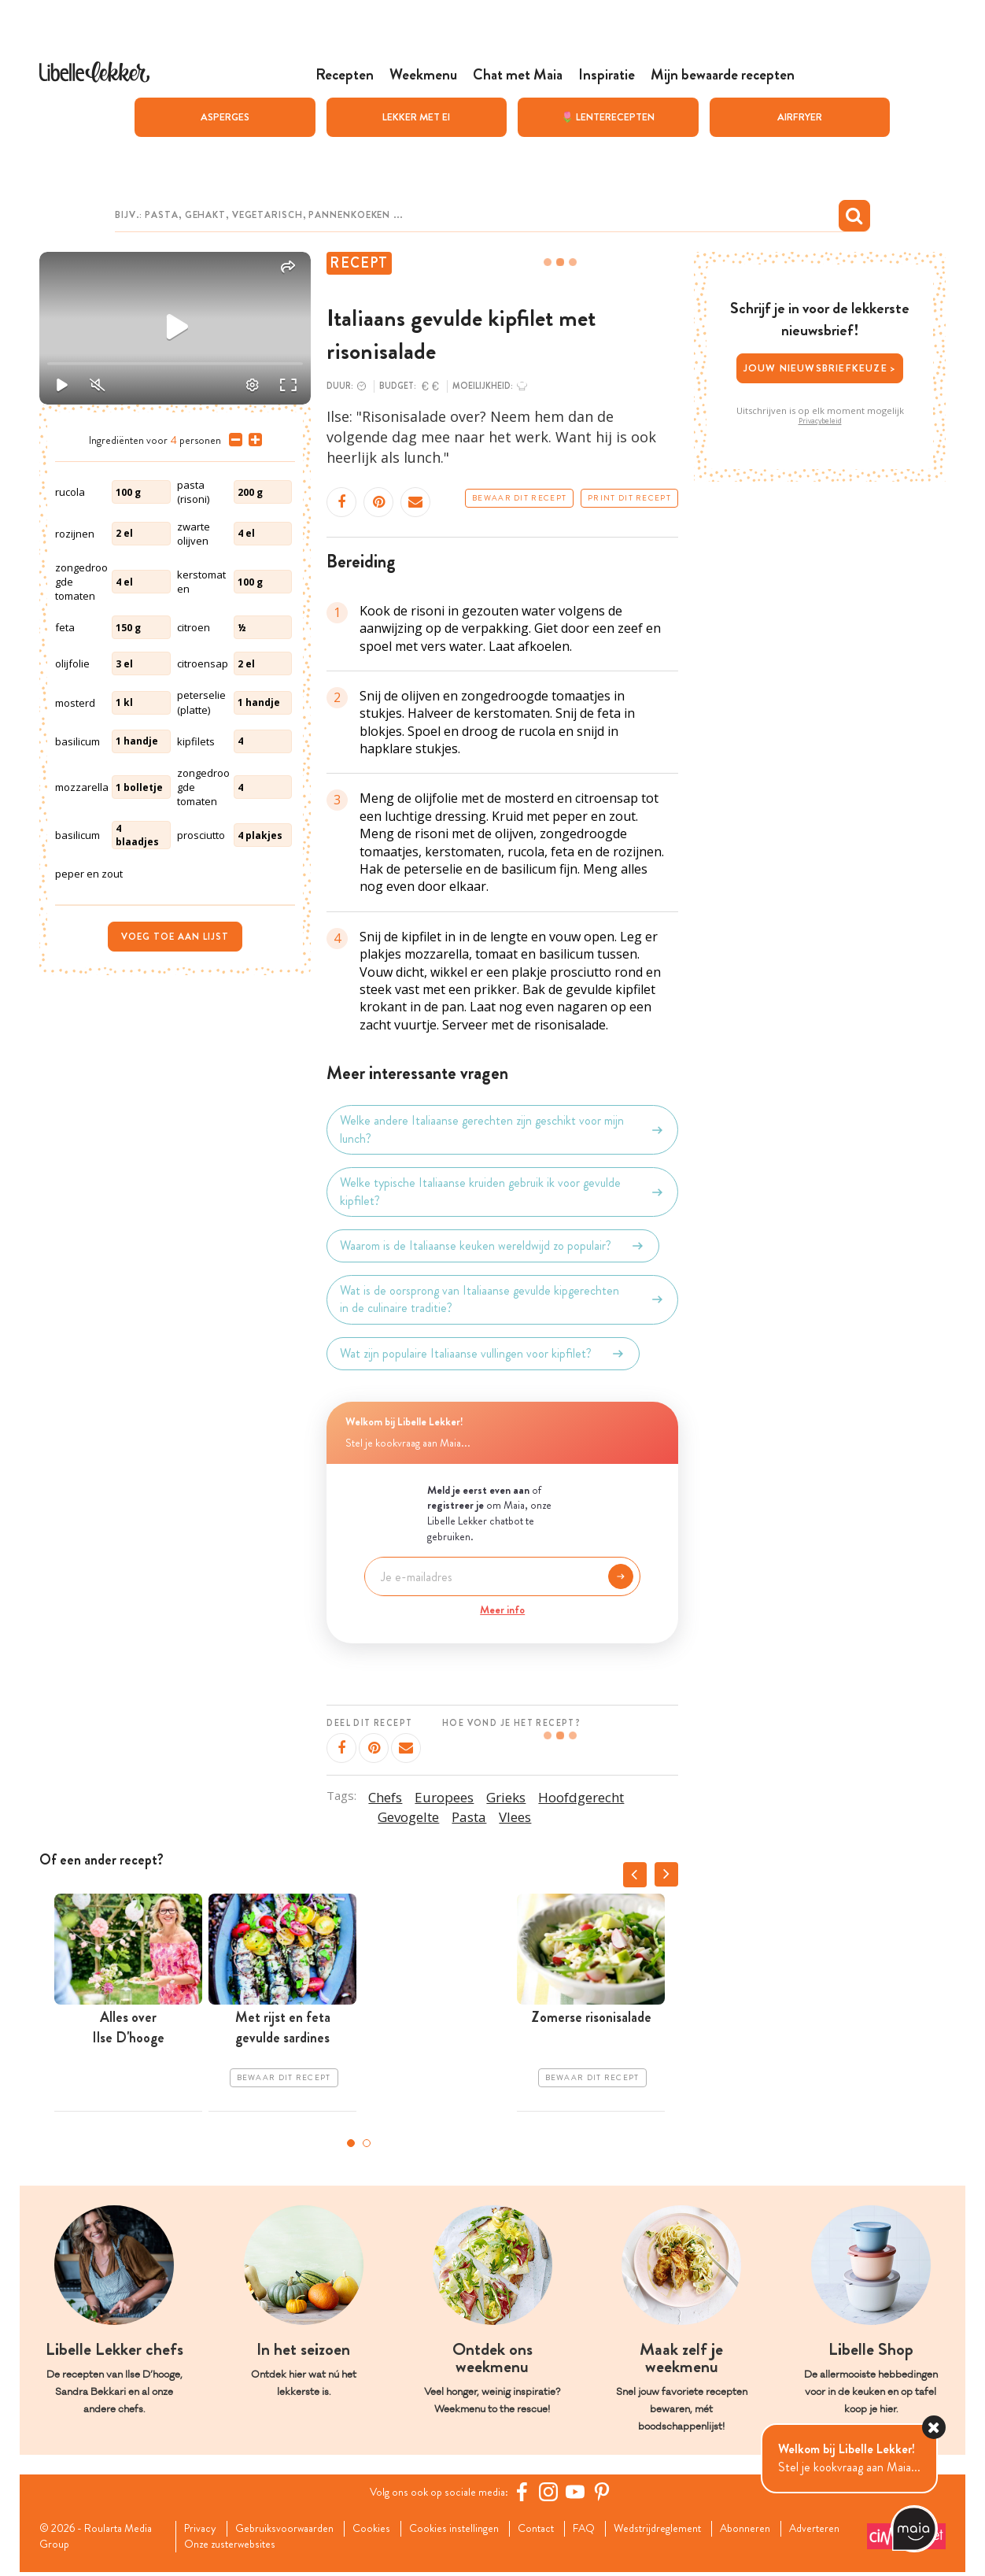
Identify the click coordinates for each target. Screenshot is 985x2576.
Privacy (205, 2529)
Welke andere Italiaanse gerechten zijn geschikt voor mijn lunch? (502, 1129)
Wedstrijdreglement (704, 2529)
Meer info (502, 1609)
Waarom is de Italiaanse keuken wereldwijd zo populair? (492, 1245)
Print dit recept (629, 498)
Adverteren (216, 2547)
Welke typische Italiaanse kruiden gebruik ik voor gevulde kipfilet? (502, 1191)
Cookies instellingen (479, 2529)
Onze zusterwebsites (317, 2547)
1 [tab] (351, 2143)
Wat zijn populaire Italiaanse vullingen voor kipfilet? (482, 1353)
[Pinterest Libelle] (608, 2491)
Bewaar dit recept (519, 498)
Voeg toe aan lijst (175, 937)
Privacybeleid (820, 421)
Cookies (390, 2529)
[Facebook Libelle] (527, 2491)
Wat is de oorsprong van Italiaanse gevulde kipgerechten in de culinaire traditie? (502, 1299)
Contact (569, 2529)
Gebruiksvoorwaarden (296, 2529)
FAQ (623, 2529)
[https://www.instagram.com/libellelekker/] (554, 2491)
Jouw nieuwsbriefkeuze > (820, 367)
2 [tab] (367, 2143)
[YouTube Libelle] (581, 2491)
